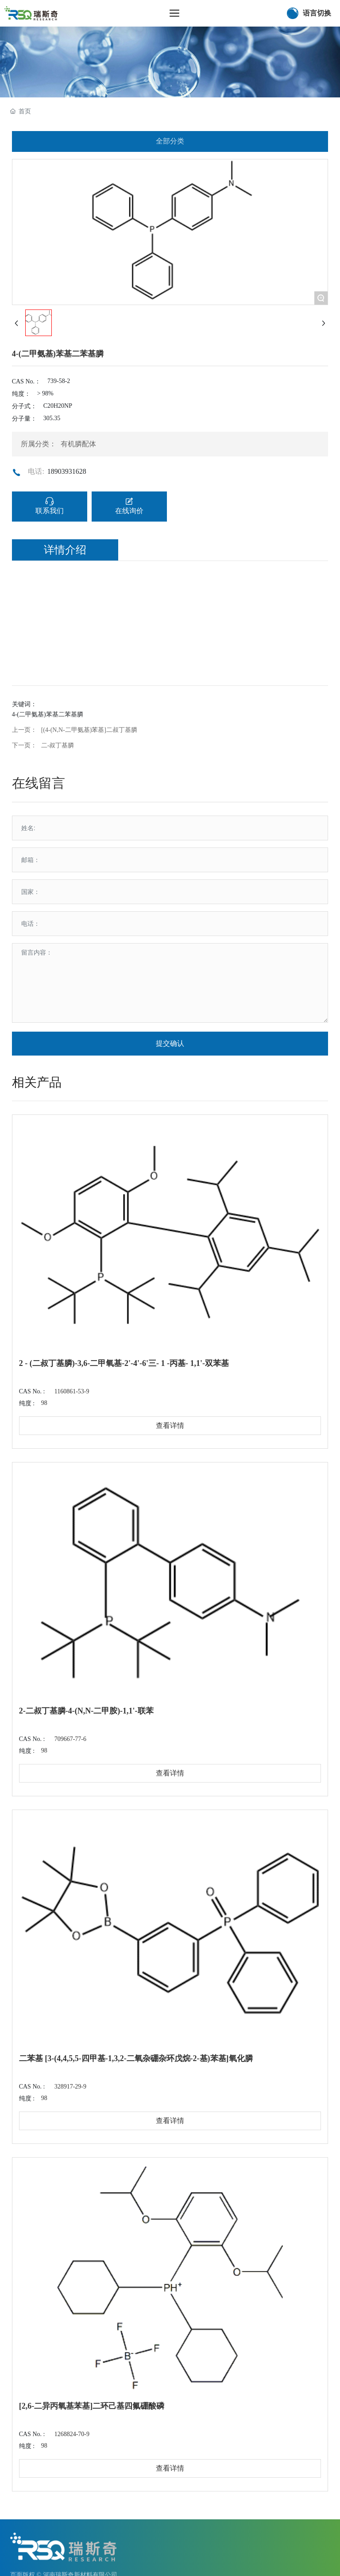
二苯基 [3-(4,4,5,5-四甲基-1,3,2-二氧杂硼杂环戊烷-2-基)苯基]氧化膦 (136, 2058)
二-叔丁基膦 (57, 745)
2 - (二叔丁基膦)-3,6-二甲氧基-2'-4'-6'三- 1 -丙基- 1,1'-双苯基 (124, 1363)
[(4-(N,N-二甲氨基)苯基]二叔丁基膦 (89, 730)
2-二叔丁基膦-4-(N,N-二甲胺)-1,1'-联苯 (86, 1710)
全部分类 (170, 141)
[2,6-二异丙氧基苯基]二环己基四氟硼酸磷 (91, 2406)
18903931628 (66, 471)
